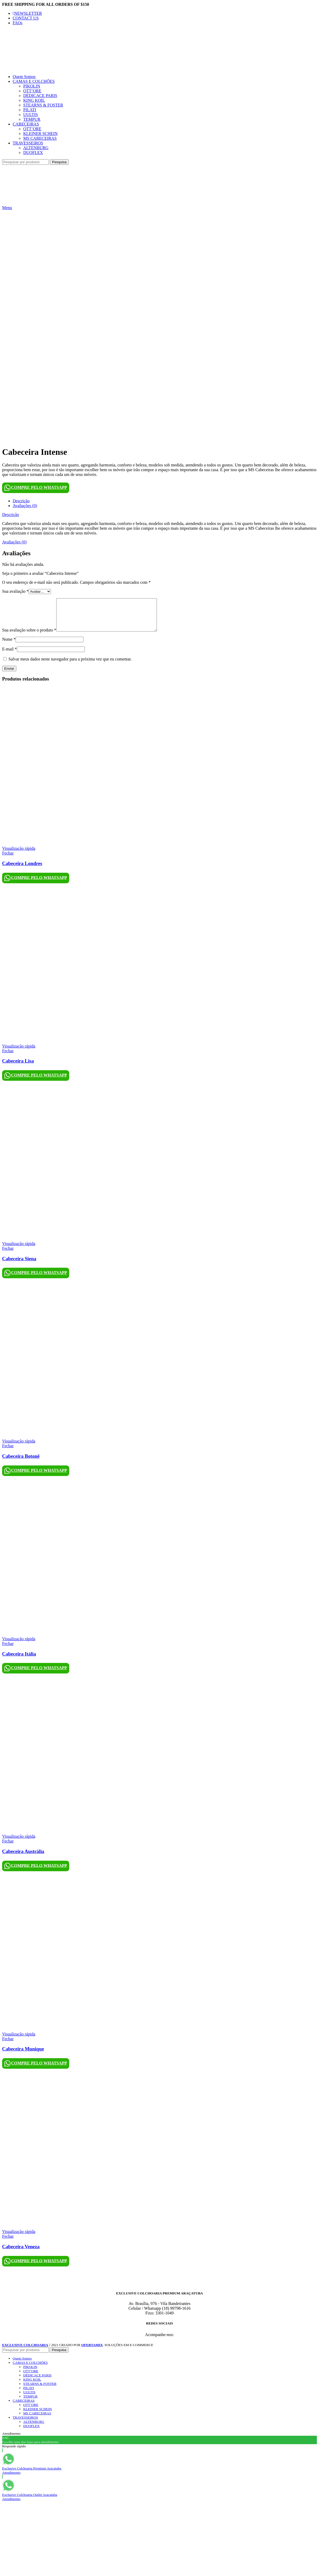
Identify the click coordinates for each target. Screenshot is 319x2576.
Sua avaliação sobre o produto (29, 636)
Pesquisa (59, 162)
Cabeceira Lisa (18, 1067)
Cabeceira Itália (19, 1660)
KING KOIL (34, 100)
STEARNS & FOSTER (43, 105)
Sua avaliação (15, 591)
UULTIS (30, 114)
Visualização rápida (18, 854)
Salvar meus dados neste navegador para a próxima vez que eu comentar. (70, 665)
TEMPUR (31, 119)
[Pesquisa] (25, 162)
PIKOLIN (31, 86)
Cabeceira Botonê (21, 1462)
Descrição (21, 501)
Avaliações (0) (25, 505)
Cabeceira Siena (19, 1265)
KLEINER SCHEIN (40, 133)
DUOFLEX (33, 152)
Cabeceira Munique (23, 2055)
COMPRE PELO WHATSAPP (35, 488)
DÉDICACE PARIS (40, 95)
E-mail (9, 655)
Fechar (8, 859)
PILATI (29, 110)
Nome (9, 645)
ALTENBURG (35, 148)
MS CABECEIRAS (40, 138)
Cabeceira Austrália (23, 1857)
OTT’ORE (32, 91)
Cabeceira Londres (22, 869)
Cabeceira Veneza (21, 2253)
